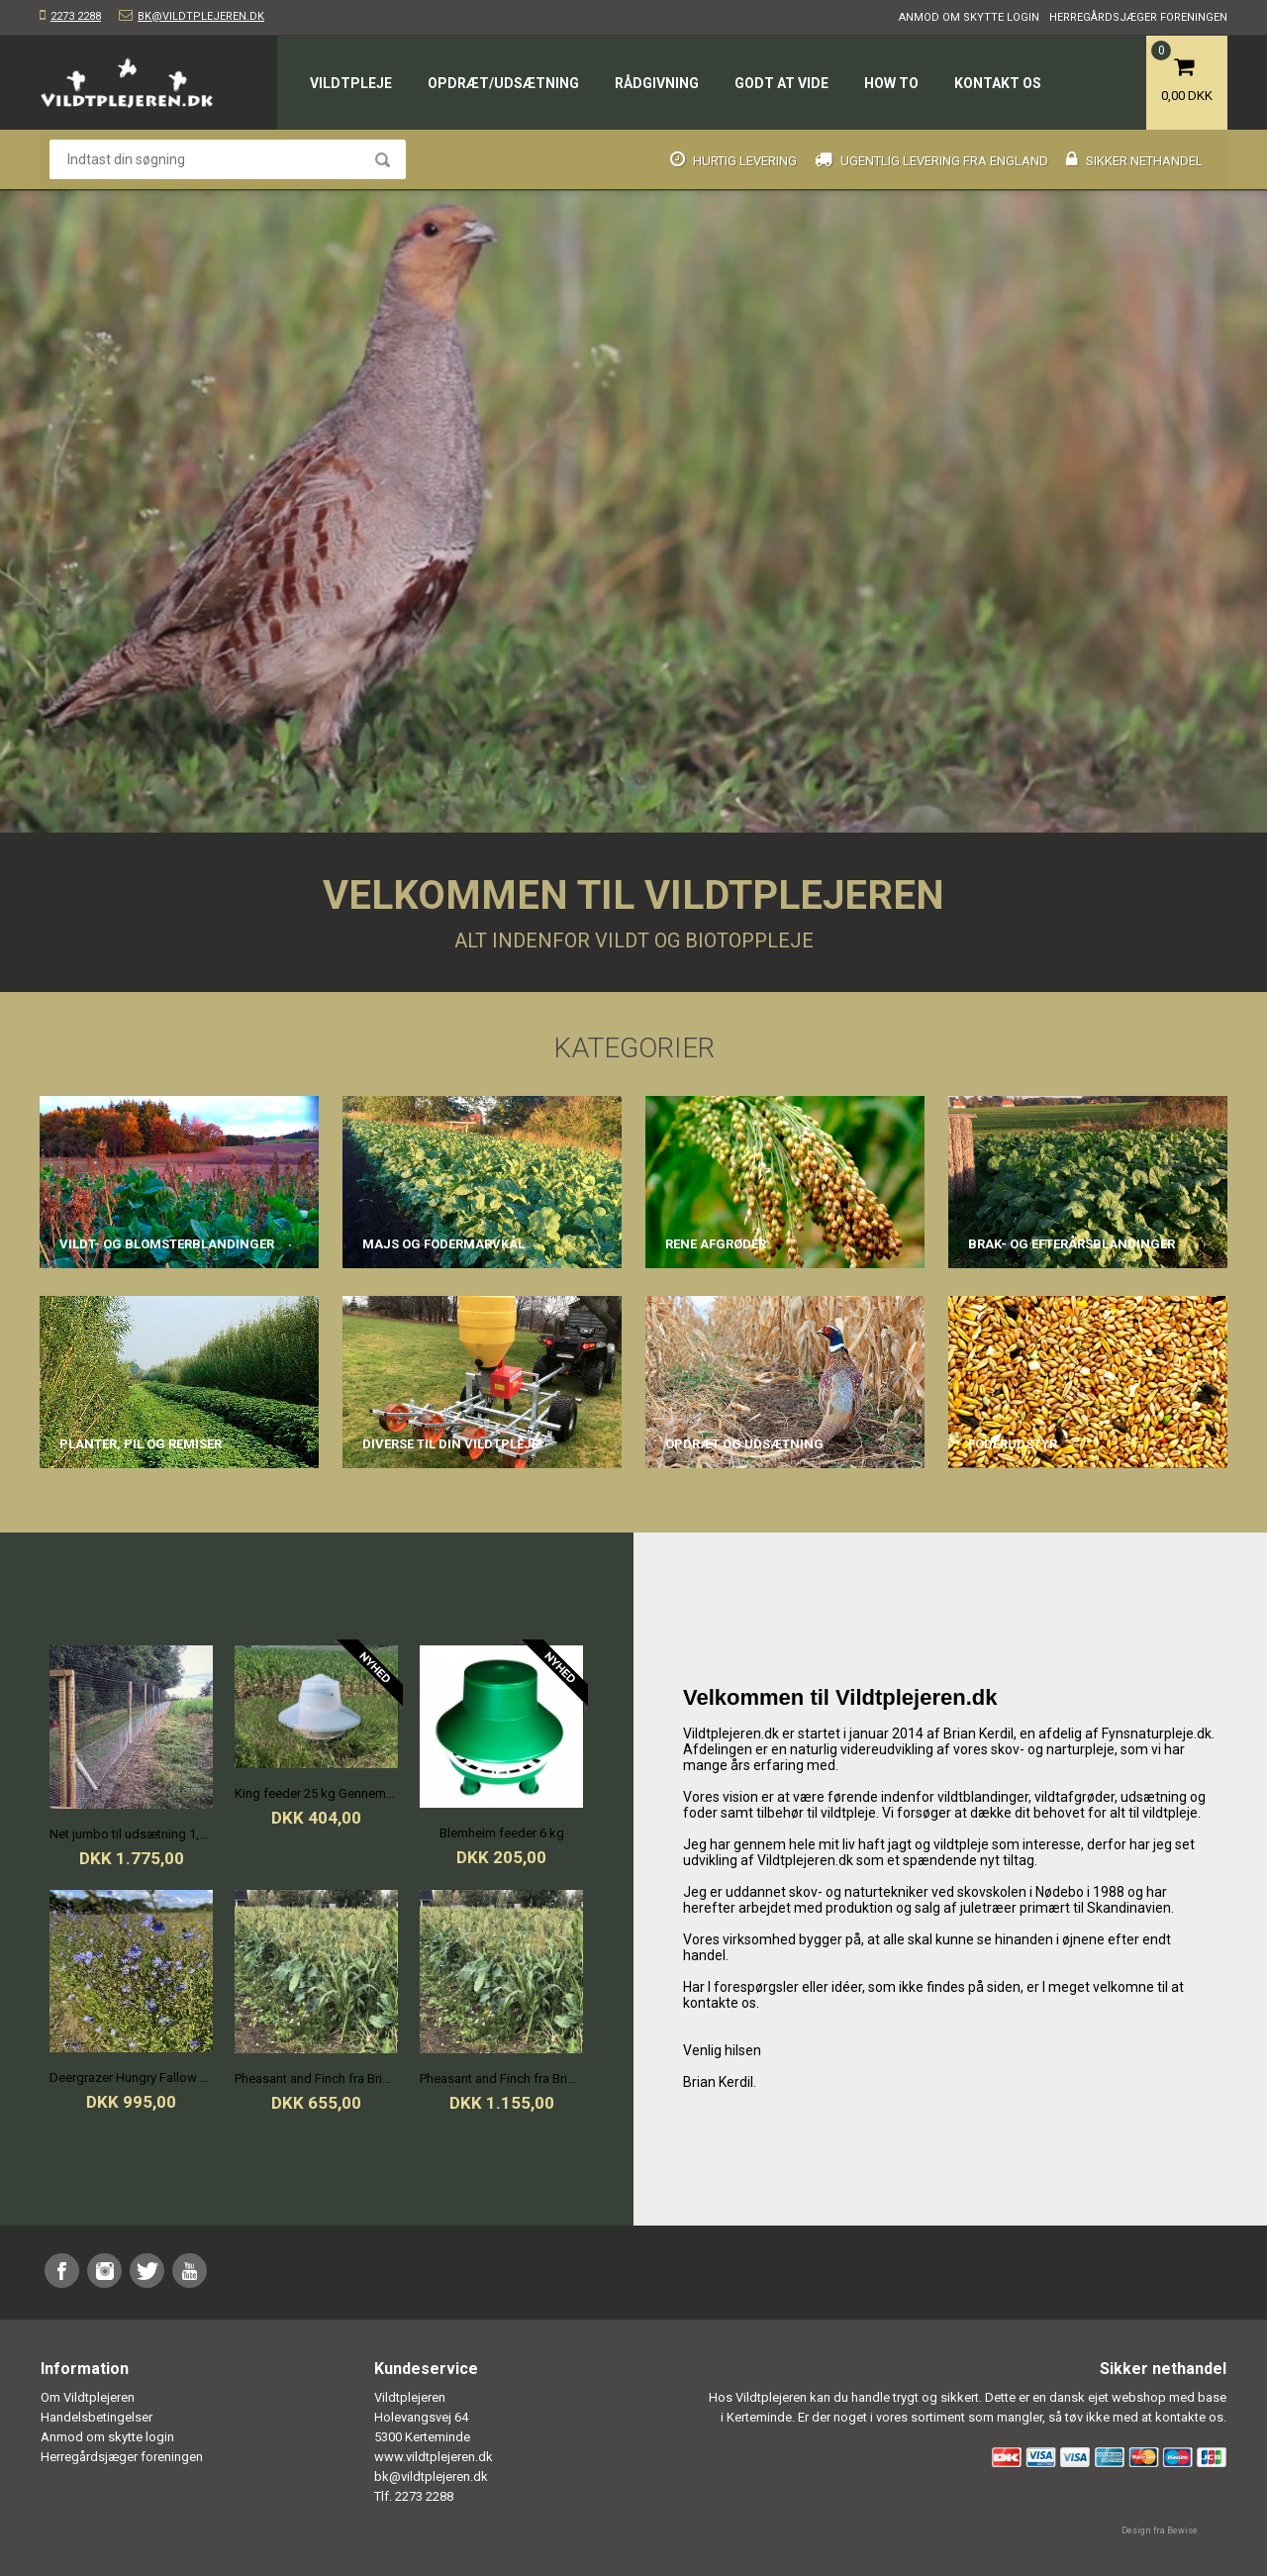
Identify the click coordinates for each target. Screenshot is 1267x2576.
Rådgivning (657, 83)
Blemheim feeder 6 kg (501, 1833)
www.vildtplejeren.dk (433, 2456)
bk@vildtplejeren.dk (201, 16)
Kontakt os (997, 83)
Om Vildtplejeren (88, 2397)
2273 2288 (75, 16)
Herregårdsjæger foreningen (1138, 17)
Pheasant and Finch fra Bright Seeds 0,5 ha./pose (501, 2078)
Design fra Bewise (1159, 2530)
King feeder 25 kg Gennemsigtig (316, 1793)
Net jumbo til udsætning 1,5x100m (131, 1834)
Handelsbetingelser (96, 2417)
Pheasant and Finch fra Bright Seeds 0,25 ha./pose (316, 2078)
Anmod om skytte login (969, 17)
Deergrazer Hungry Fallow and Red (131, 2077)
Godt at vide (781, 83)
